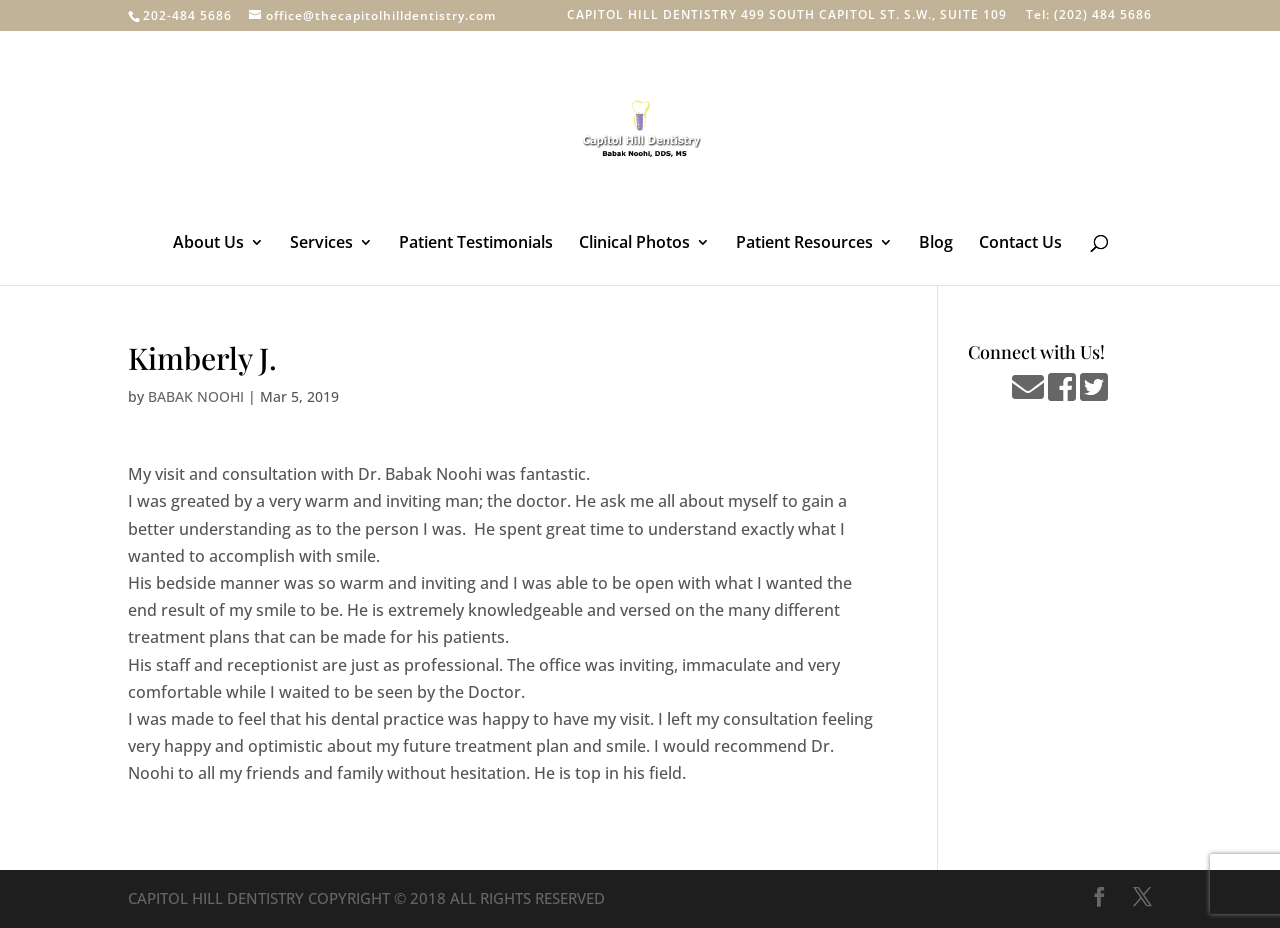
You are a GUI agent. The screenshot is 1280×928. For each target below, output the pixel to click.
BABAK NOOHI (196, 396)
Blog (936, 244)
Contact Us (1020, 244)
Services (321, 244)
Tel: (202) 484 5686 (1089, 16)
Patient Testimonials (476, 244)
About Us (208, 244)
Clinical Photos (634, 244)
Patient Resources (804, 244)
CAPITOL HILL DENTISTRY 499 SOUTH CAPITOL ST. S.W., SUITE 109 (787, 16)
